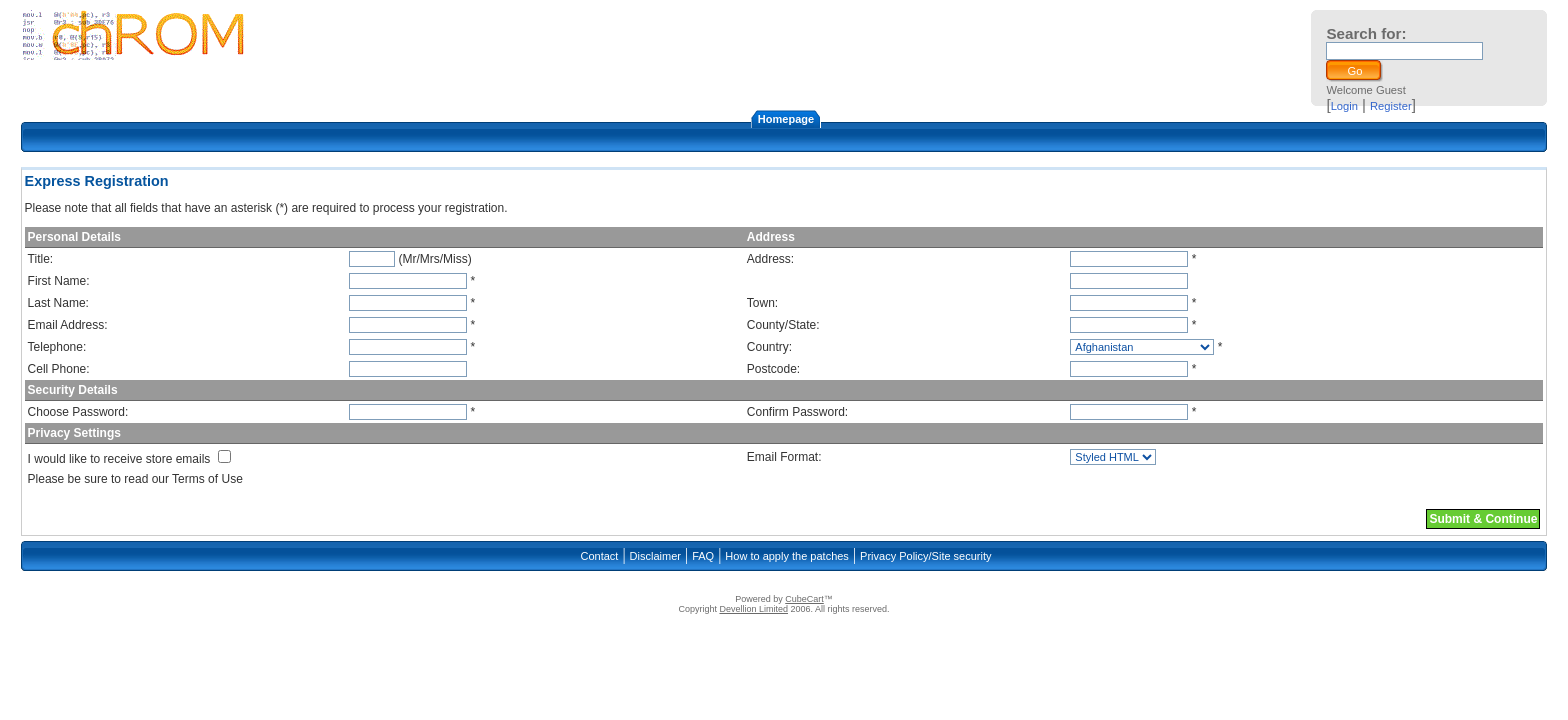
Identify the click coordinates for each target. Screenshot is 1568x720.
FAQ (703, 556)
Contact (599, 556)
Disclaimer (655, 556)
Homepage (786, 119)
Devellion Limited (753, 609)
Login (1344, 106)
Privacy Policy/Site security (925, 556)
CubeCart (804, 599)
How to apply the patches (787, 556)
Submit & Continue (1483, 519)
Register (1391, 106)
